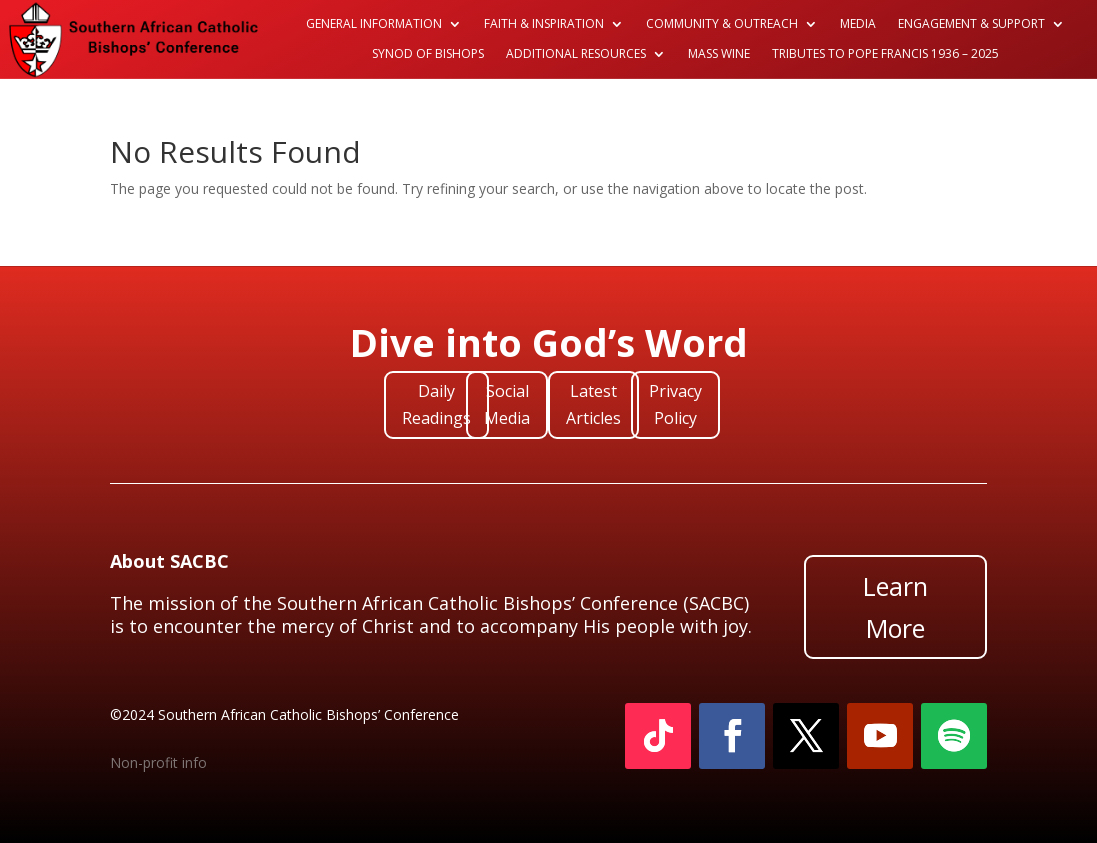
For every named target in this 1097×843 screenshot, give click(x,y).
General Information (374, 24)
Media (858, 24)
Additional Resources (576, 54)
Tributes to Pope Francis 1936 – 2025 (885, 54)
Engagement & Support (971, 24)
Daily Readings (436, 404)
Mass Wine (719, 54)
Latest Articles (593, 404)
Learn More (895, 607)
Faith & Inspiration (544, 24)
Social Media (507, 404)
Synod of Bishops (428, 54)
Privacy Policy (675, 404)
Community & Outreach (722, 24)
